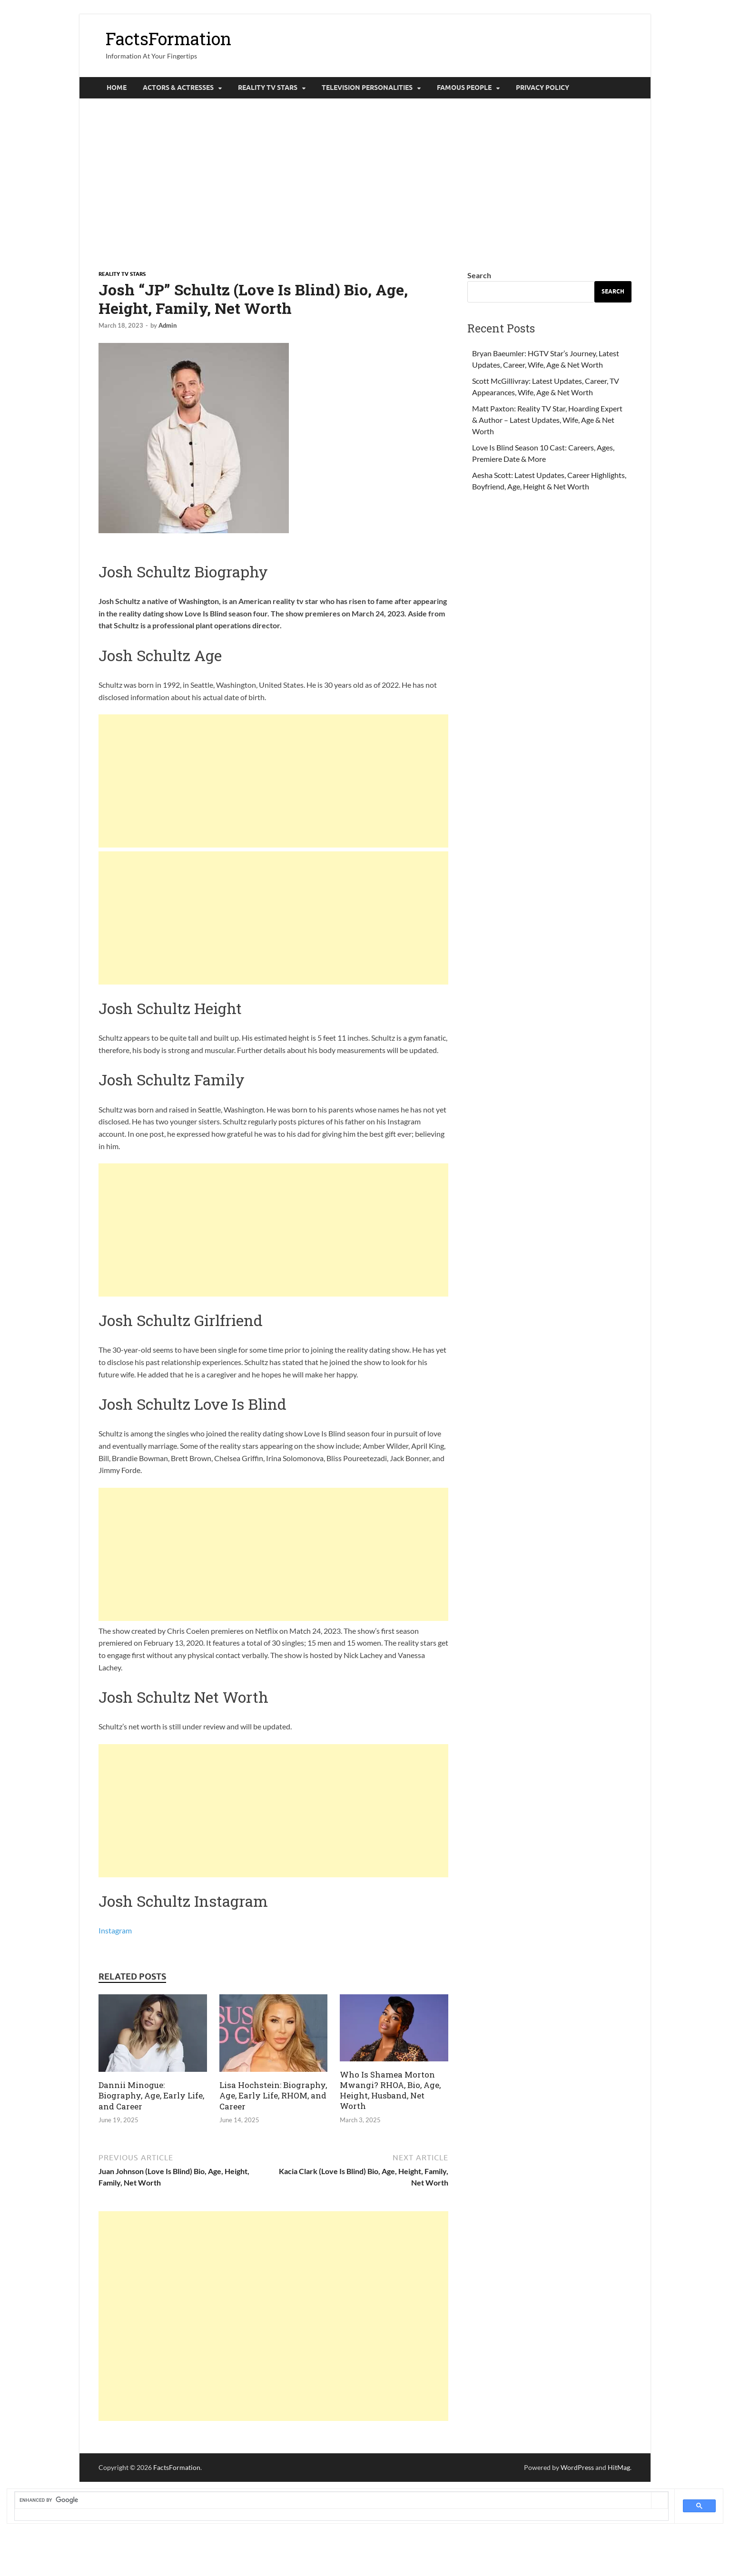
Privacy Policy (542, 87)
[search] (333, 2500)
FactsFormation (168, 38)
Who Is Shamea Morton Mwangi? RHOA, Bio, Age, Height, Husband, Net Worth (390, 2090)
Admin (167, 325)
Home (117, 87)
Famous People (464, 87)
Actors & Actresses (178, 87)
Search (479, 275)
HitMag (619, 2467)
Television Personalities (367, 87)
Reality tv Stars (267, 87)
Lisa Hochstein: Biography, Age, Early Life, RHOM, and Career (273, 2095)
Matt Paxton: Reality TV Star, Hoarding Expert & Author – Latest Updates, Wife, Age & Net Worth (547, 420)
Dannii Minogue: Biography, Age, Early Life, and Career (151, 2095)
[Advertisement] (365, 184)
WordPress (577, 2467)
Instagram (115, 1930)
